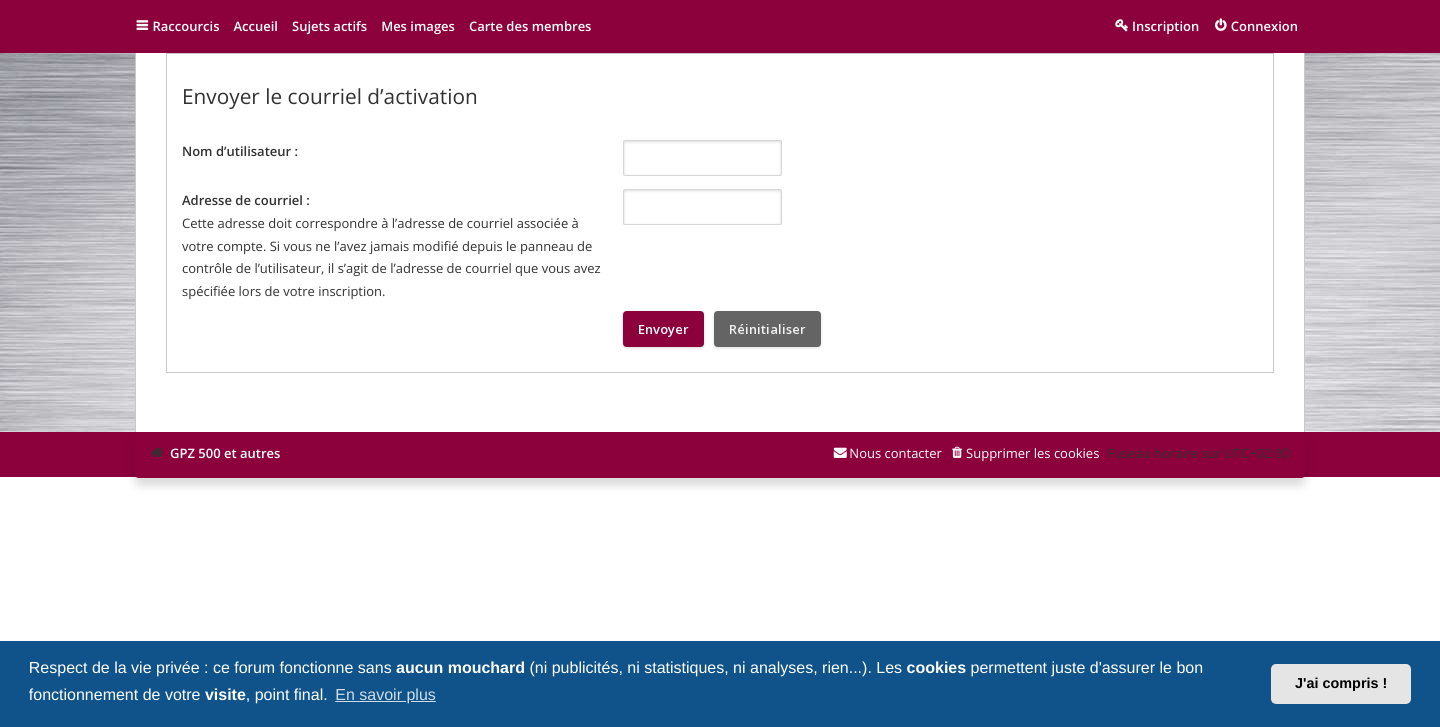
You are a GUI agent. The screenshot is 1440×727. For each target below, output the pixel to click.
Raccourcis (186, 26)
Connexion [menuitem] (1264, 26)
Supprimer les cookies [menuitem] (1032, 453)
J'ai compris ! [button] (1341, 684)
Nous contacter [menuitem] (895, 453)
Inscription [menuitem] (1165, 26)
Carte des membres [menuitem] (530, 26)
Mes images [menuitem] (418, 26)
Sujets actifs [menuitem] (329, 26)
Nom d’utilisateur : (240, 151)
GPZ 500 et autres (225, 453)
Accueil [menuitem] (255, 26)
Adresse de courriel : (246, 200)
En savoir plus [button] (385, 695)
